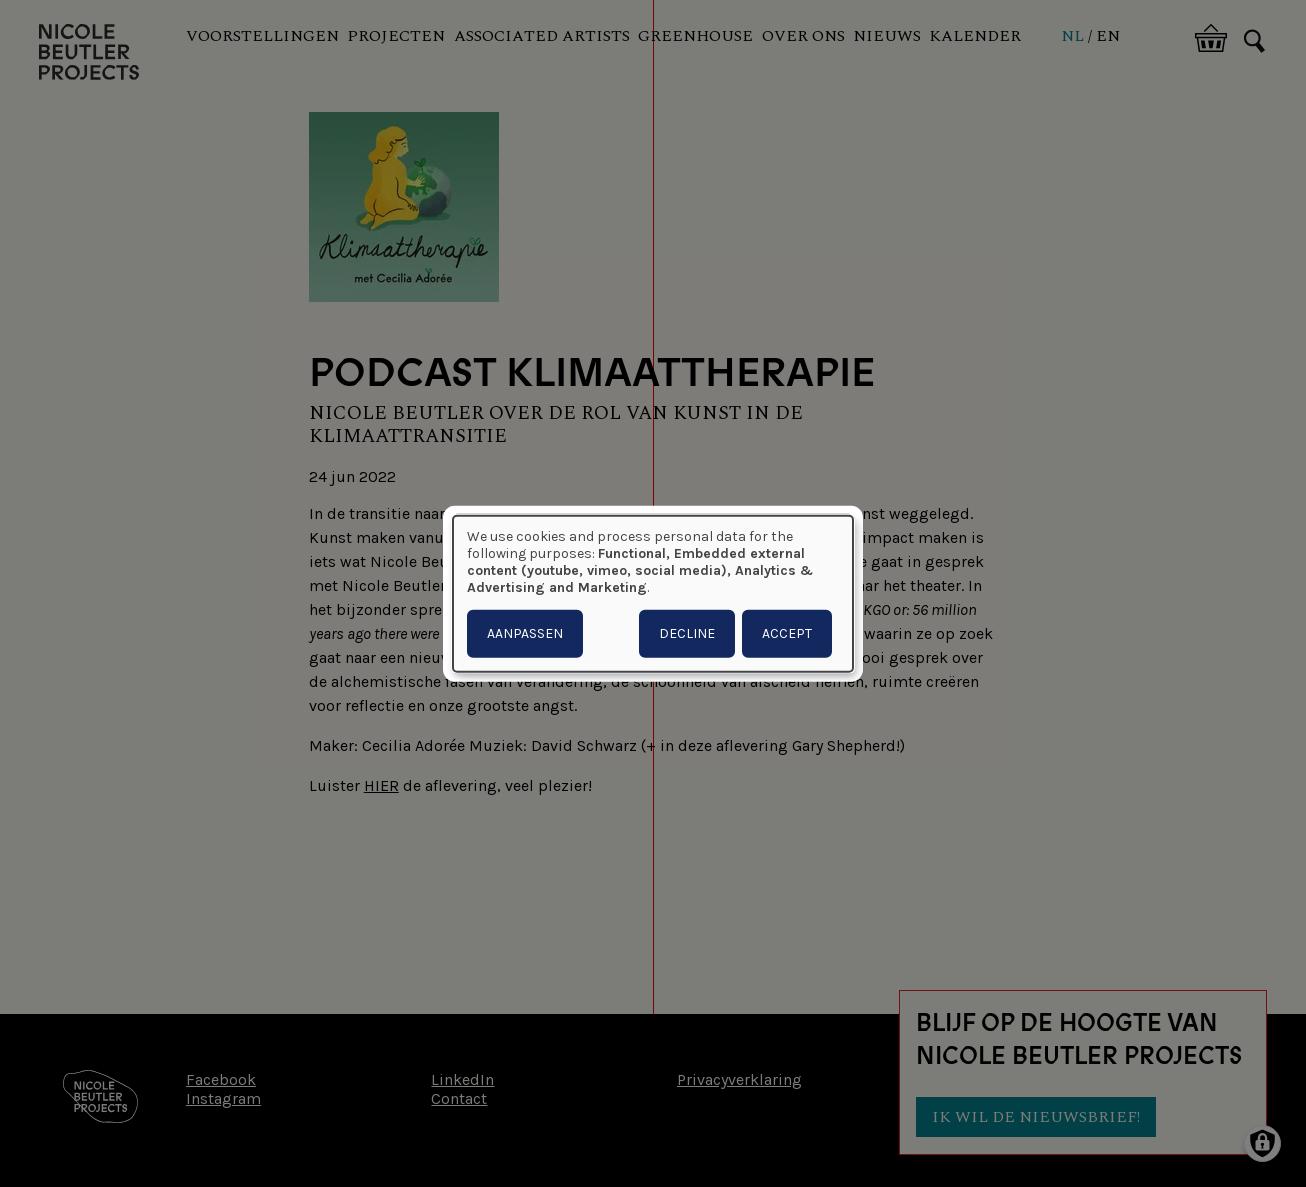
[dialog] (653, 593)
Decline (687, 633)
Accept (787, 633)
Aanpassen (525, 633)
